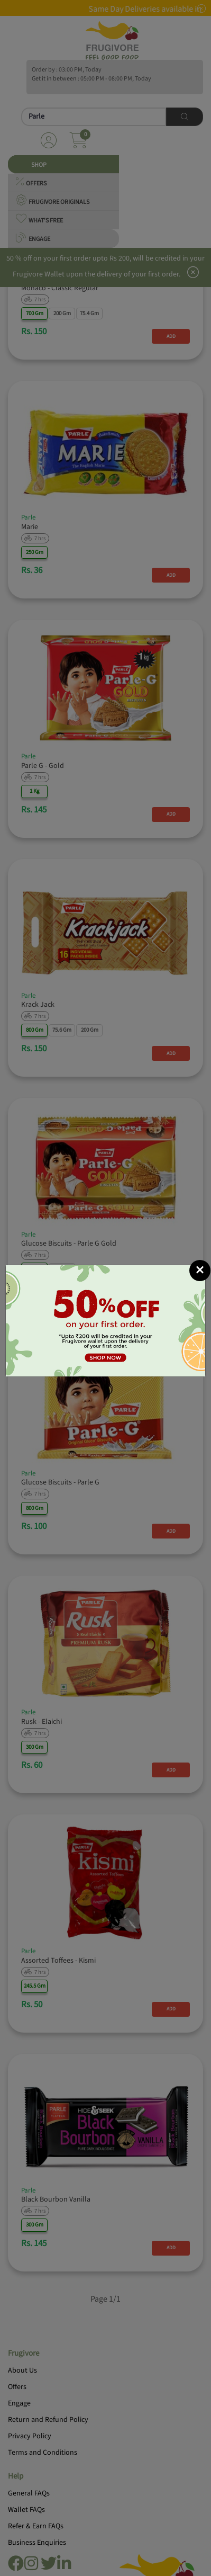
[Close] (199, 1270)
